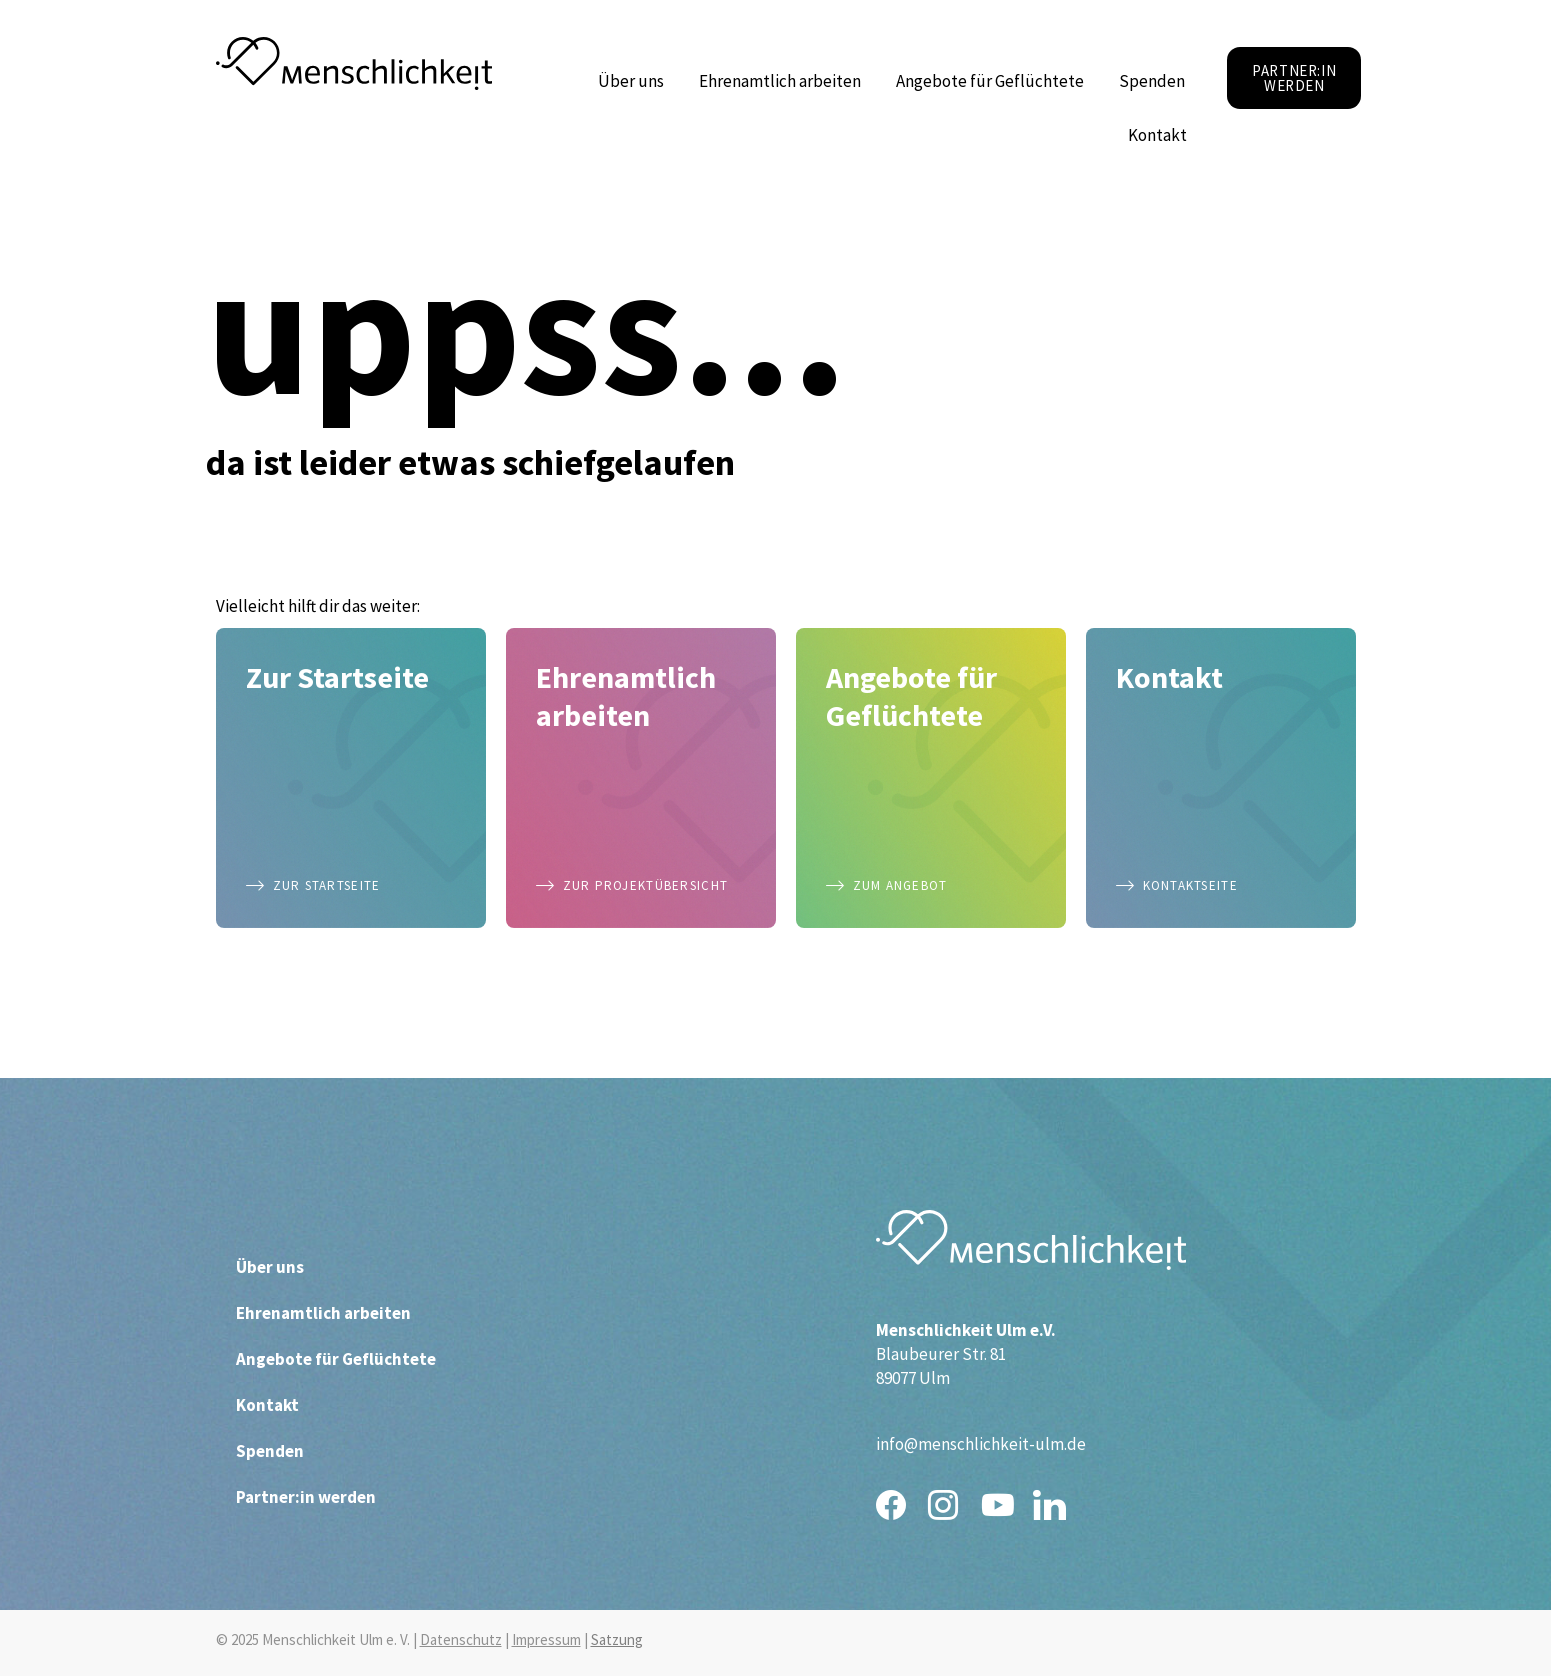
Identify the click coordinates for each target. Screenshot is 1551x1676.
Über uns (636, 81)
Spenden (1152, 81)
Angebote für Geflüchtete (995, 81)
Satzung (617, 1639)
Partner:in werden (306, 1497)
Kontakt (1162, 135)
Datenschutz (461, 1639)
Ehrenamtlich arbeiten (785, 81)
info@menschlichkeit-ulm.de (981, 1444)
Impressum (546, 1639)
